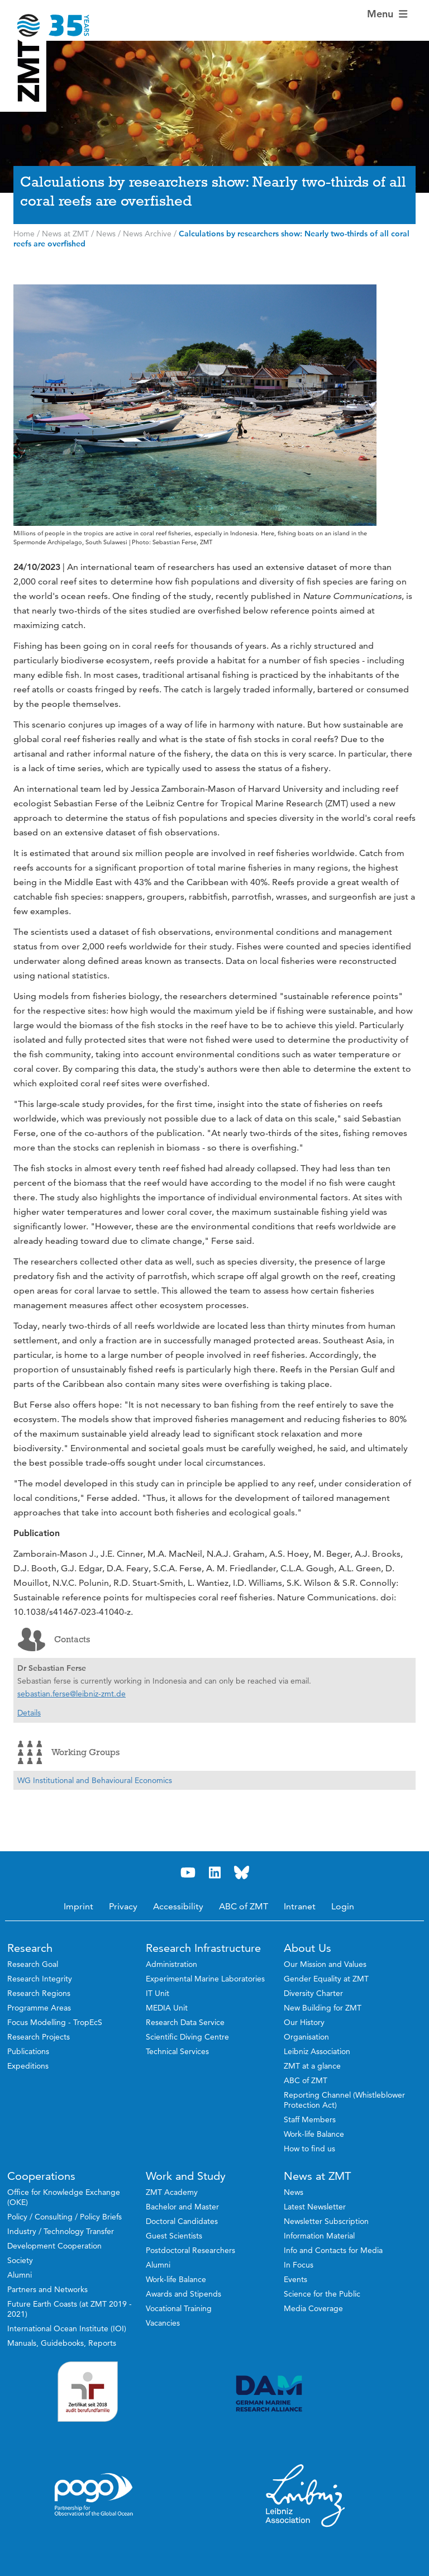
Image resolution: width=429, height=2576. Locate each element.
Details (29, 1713)
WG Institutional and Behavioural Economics (94, 1780)
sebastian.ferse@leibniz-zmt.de (71, 1694)
